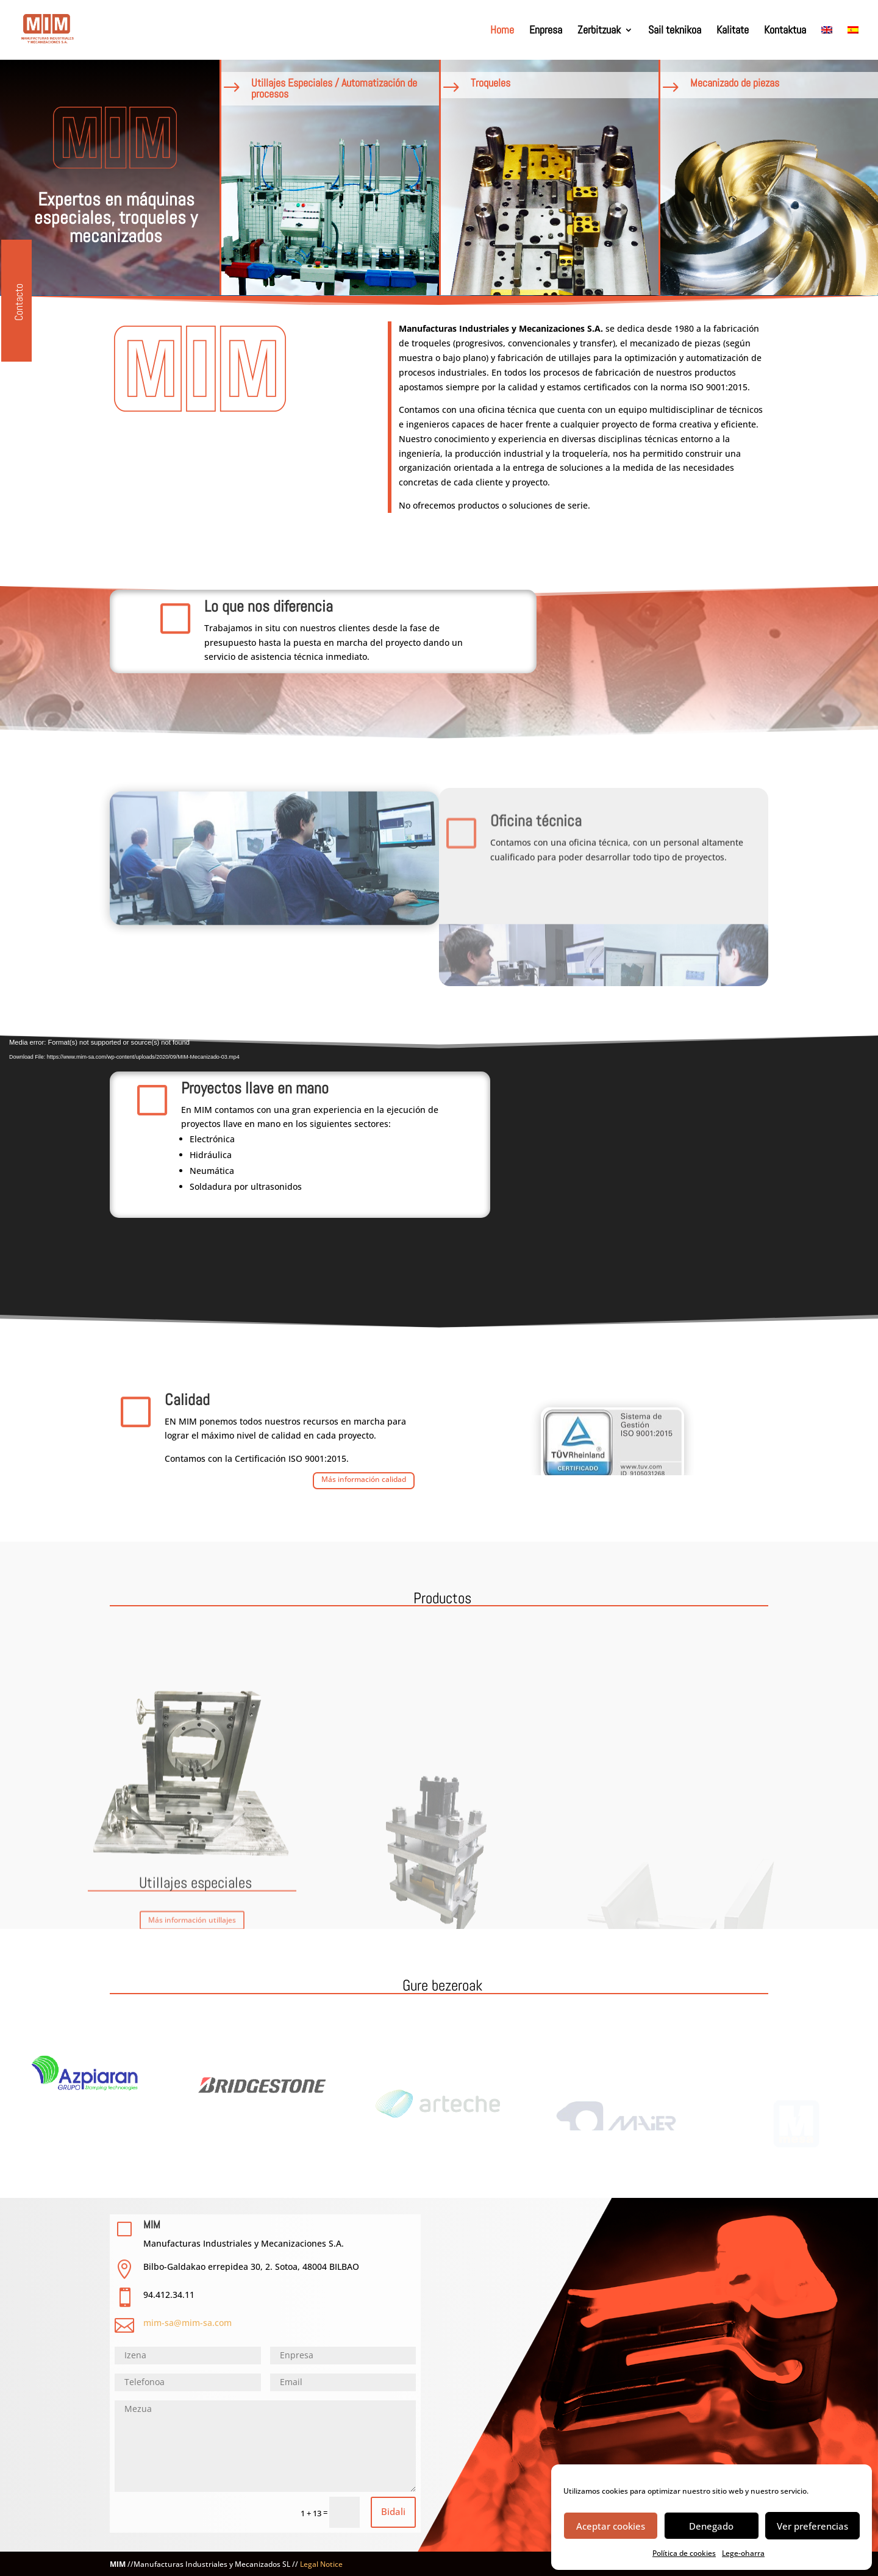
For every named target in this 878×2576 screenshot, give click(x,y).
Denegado (711, 2526)
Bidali (393, 2511)
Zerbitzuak (599, 31)
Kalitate (732, 31)
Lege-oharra (743, 2553)
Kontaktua (785, 31)
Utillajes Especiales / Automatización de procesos (310, 88)
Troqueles (466, 83)
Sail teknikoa (674, 31)
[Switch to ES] (853, 43)
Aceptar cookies (610, 2526)
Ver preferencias (812, 2526)
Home (502, 31)
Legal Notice (321, 2564)
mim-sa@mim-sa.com (187, 2322)
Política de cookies (684, 2553)
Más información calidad (363, 1473)
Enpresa (545, 31)
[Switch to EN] (826, 43)
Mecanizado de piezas (710, 83)
